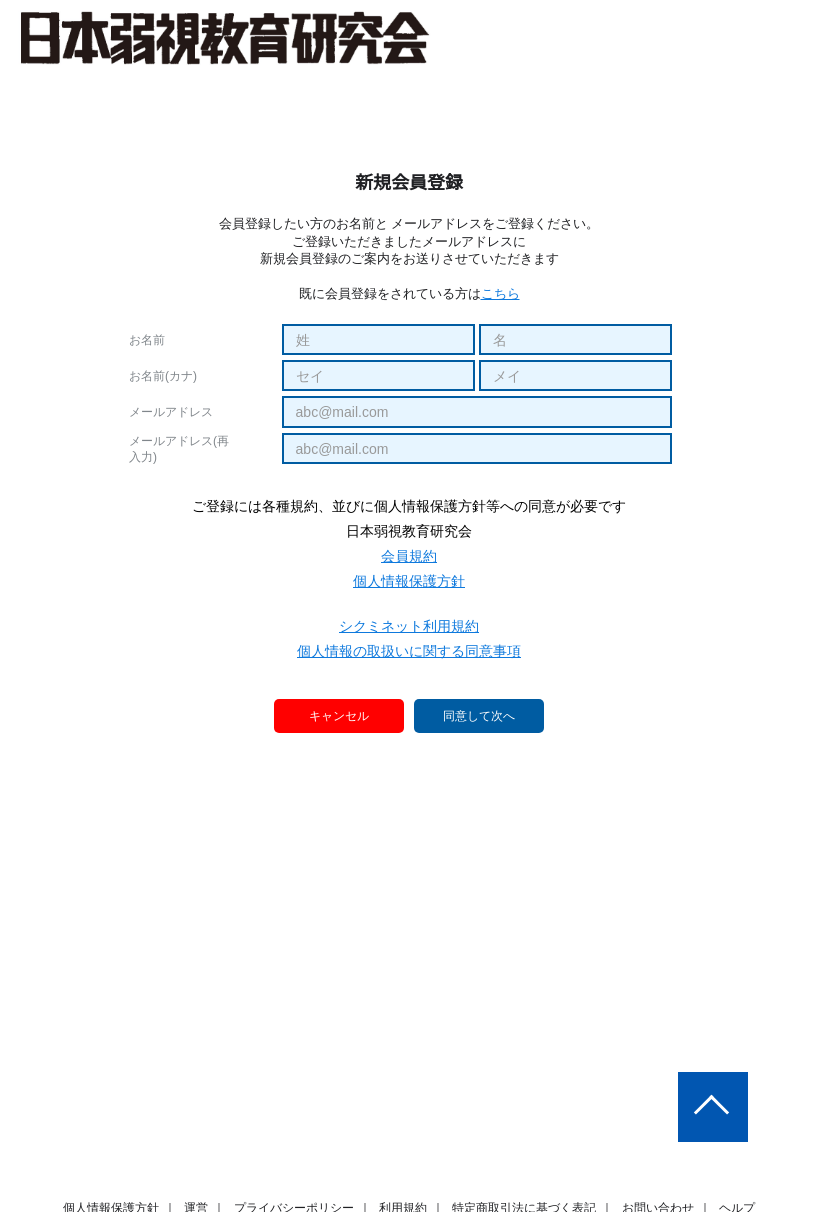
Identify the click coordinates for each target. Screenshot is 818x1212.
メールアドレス (171, 412)
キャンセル (340, 715)
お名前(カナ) (163, 376)
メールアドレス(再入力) (179, 449)
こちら (500, 293)
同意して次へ (479, 717)
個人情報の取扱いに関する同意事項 (409, 651)
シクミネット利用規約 (409, 626)
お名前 (147, 340)
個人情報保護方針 (409, 581)
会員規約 (409, 556)
